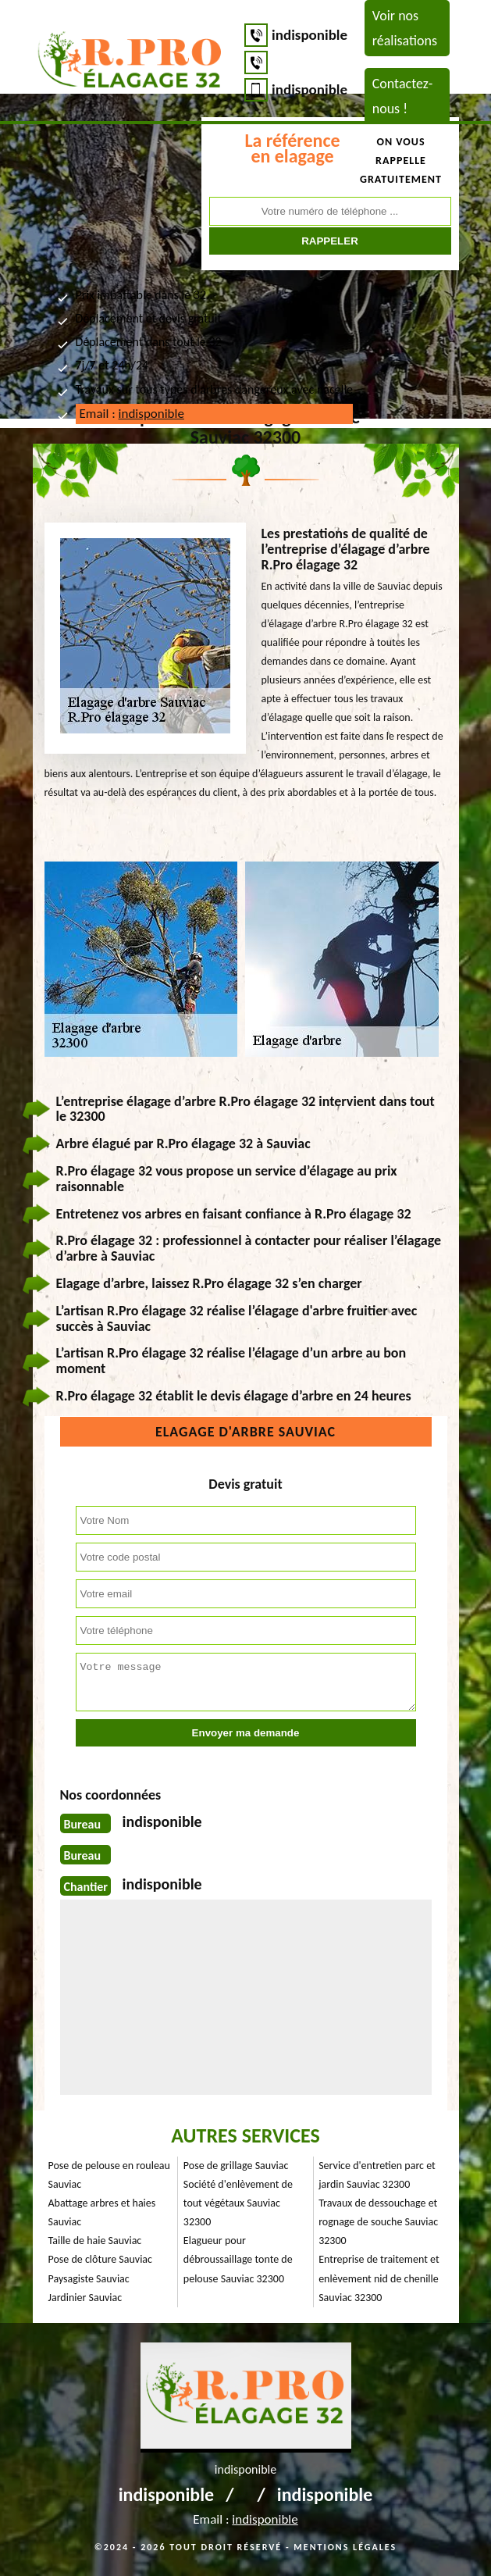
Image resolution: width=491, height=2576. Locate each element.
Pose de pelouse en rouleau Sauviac (109, 2175)
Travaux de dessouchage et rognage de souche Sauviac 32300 (378, 2221)
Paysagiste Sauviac (89, 2278)
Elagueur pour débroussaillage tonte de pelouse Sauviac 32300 (238, 2259)
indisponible (309, 35)
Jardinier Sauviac (85, 2297)
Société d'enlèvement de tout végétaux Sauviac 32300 (238, 2203)
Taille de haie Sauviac (95, 2240)
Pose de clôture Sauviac (100, 2259)
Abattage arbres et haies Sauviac (102, 2212)
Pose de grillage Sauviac (236, 2165)
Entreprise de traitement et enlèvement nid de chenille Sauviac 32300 (378, 2278)
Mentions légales (345, 2547)
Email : (132, 413)
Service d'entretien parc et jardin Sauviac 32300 (377, 2175)
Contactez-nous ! (402, 96)
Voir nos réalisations (404, 28)
